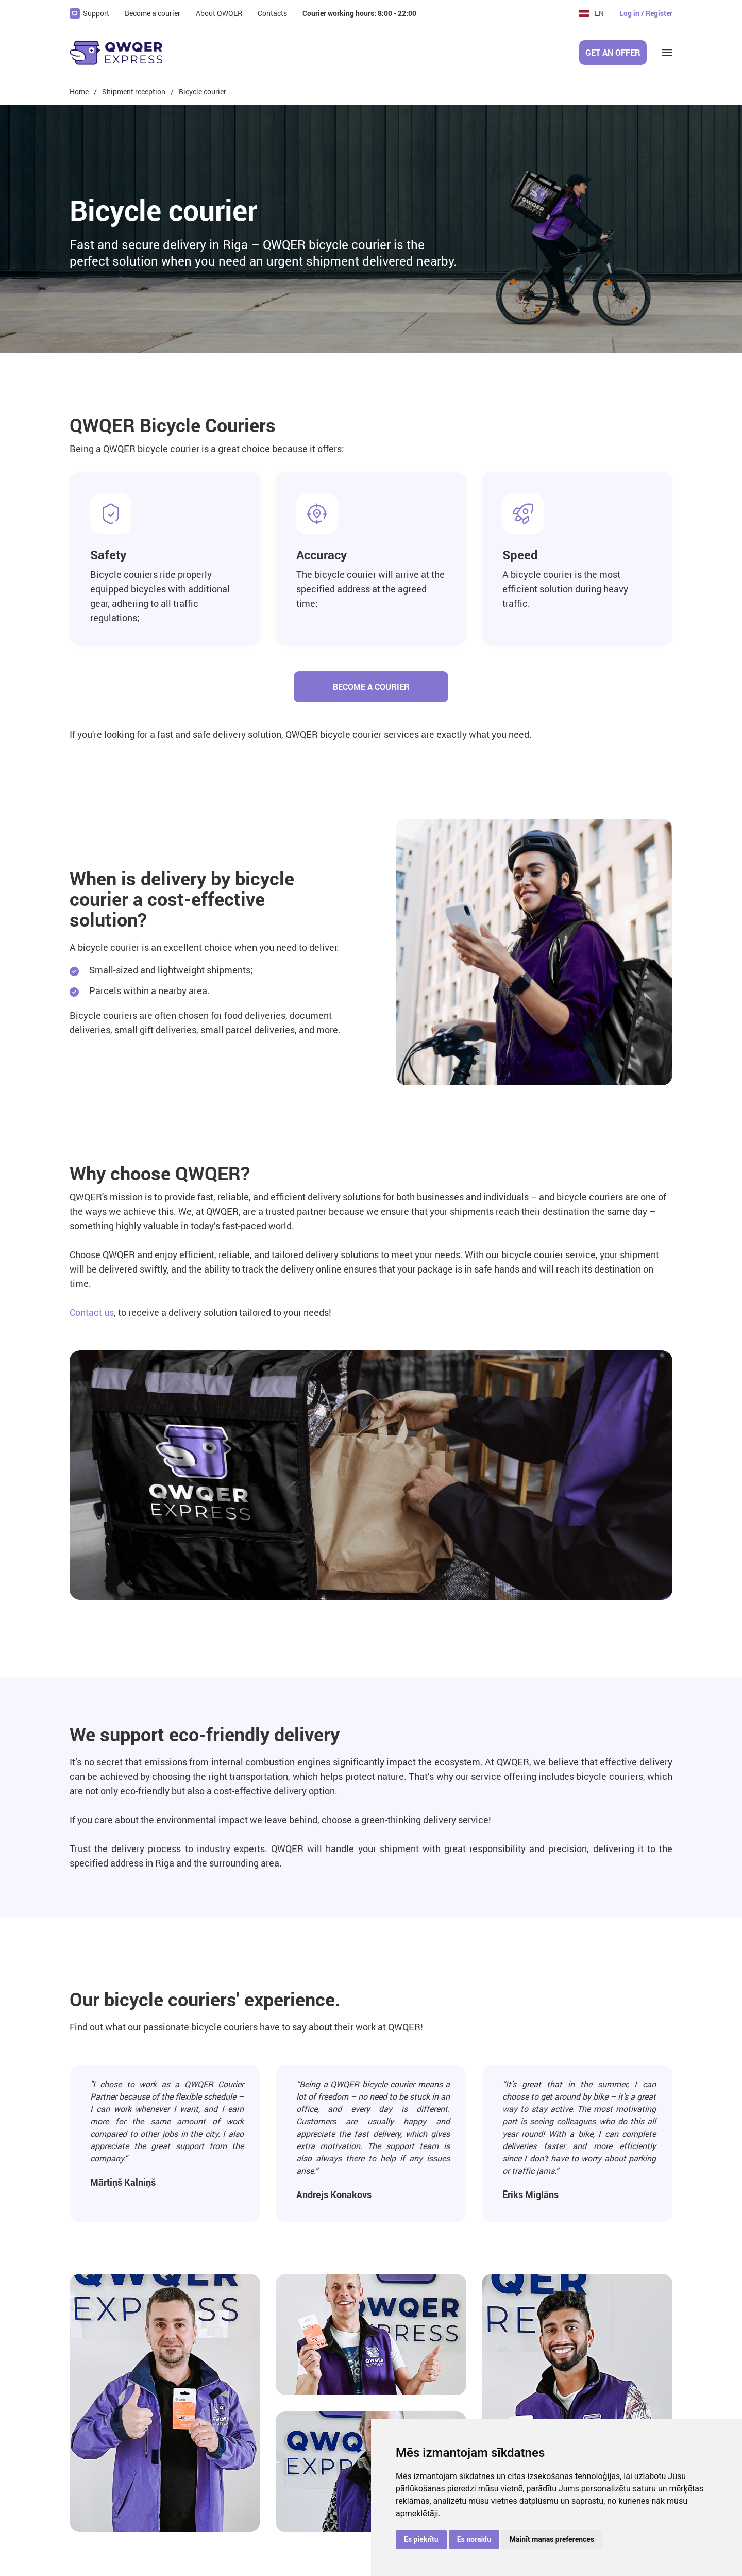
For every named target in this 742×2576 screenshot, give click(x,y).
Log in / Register (645, 13)
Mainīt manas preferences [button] (552, 2539)
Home (79, 91)
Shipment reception (133, 91)
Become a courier (371, 686)
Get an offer (612, 52)
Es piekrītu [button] (421, 2539)
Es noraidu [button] (474, 2539)
